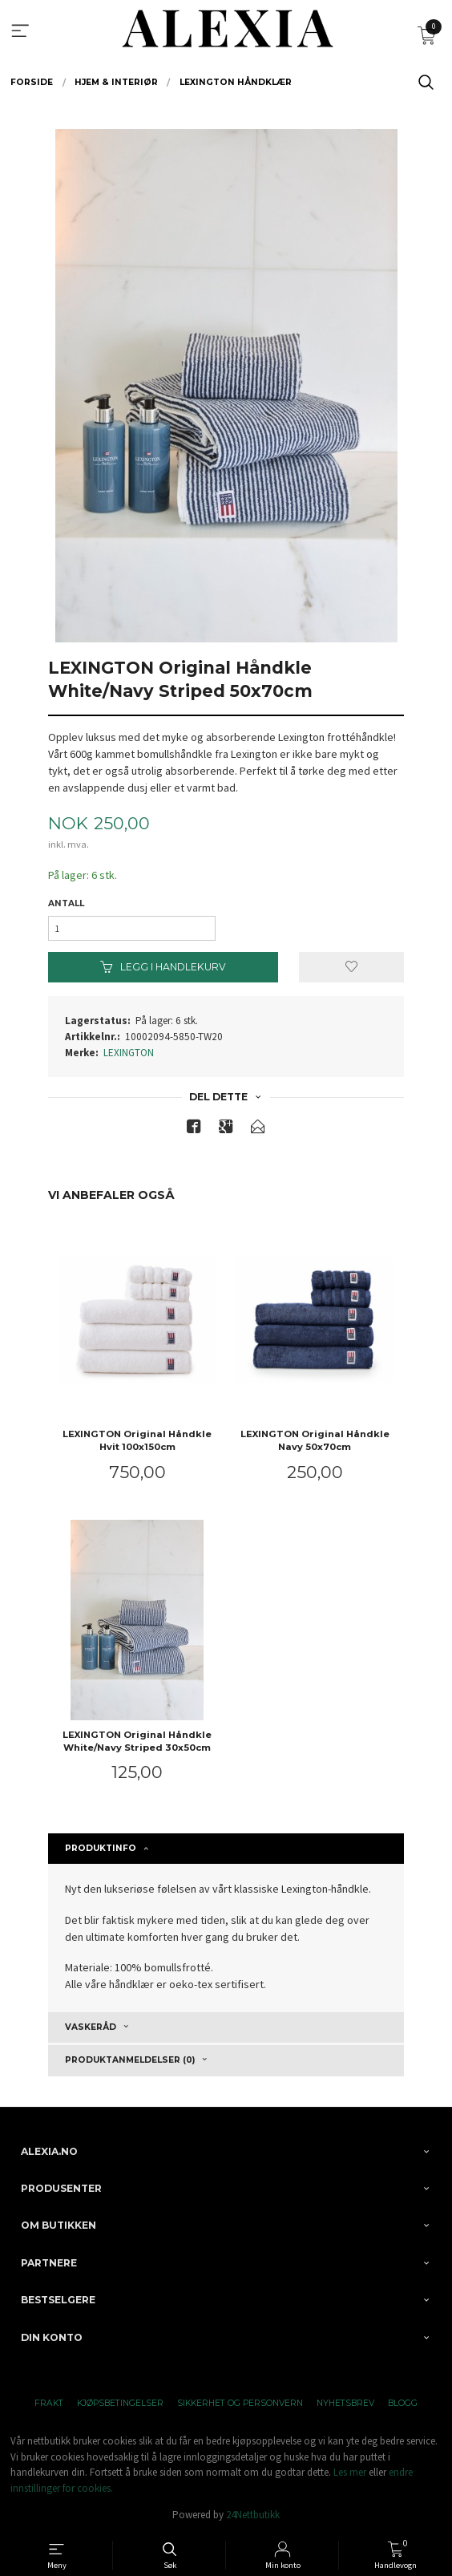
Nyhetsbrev (345, 2403)
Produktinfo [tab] (100, 1848)
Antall (66, 903)
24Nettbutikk (253, 2514)
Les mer (349, 2472)
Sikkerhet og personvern (240, 2403)
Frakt (48, 2403)
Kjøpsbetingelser (120, 2403)
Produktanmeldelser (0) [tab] (130, 2060)
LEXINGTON (128, 1052)
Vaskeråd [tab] (90, 2027)
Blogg (403, 2403)
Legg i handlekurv (163, 967)
